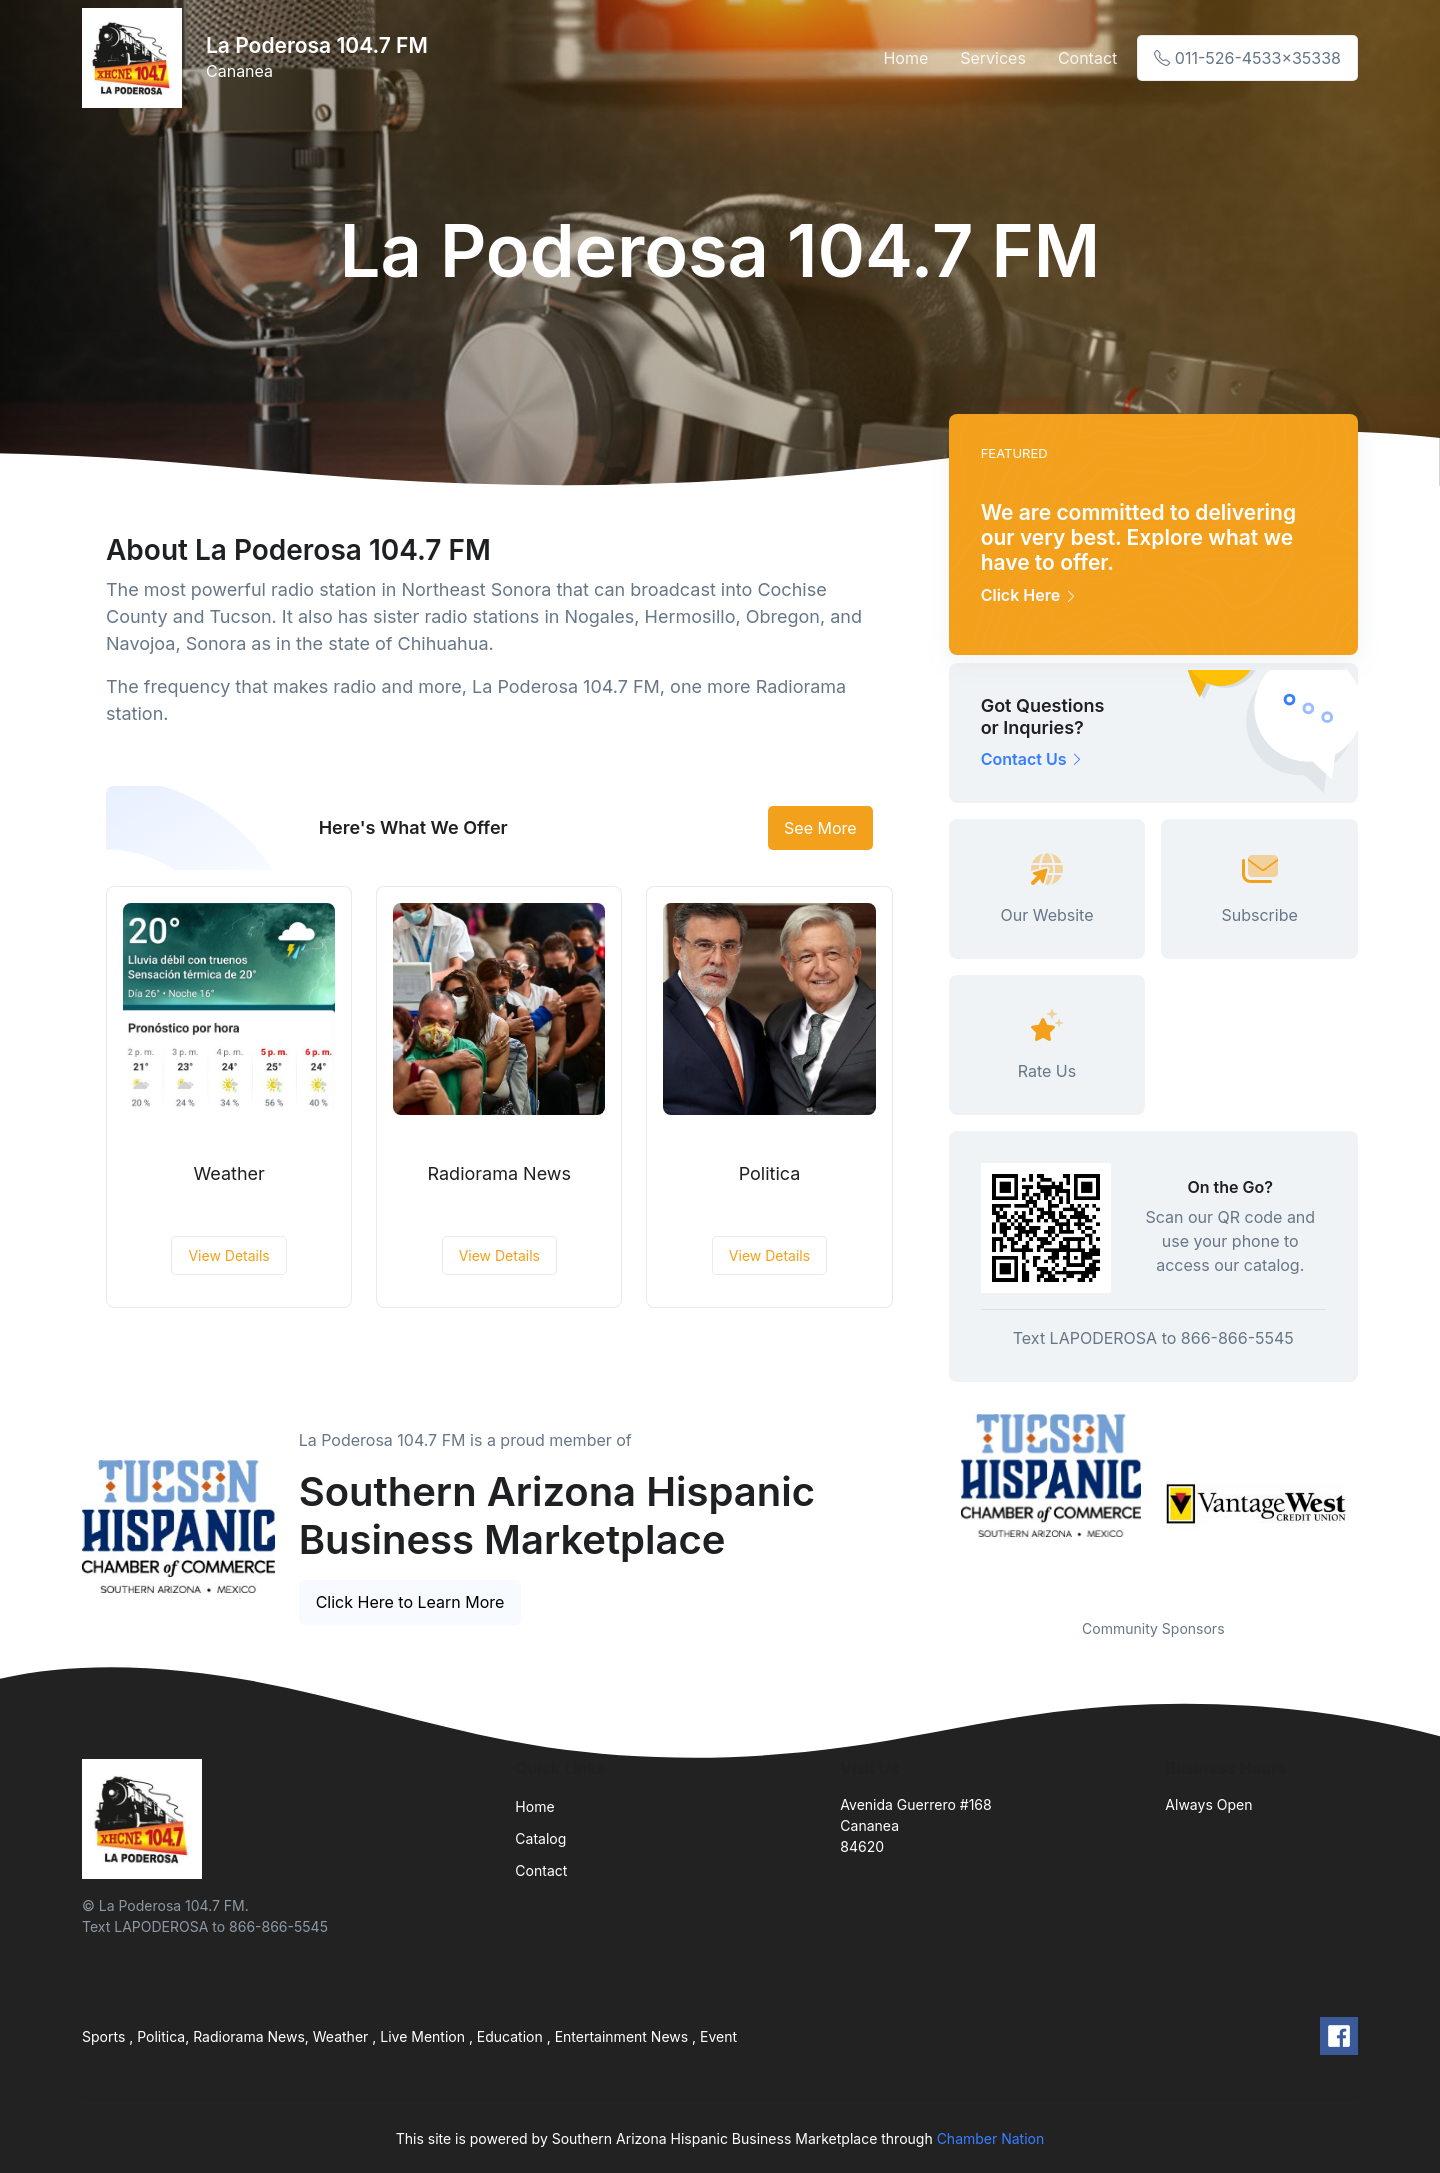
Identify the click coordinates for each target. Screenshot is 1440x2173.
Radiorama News (500, 1173)
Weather (228, 1173)
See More (820, 828)
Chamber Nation (991, 2138)
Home (905, 58)
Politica (770, 1173)
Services (993, 58)
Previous (934, 1504)
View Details (228, 1255)
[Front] (136, 58)
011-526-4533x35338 (1247, 58)
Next (1373, 1504)
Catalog (540, 1838)
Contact (1087, 58)
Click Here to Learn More (410, 1602)
